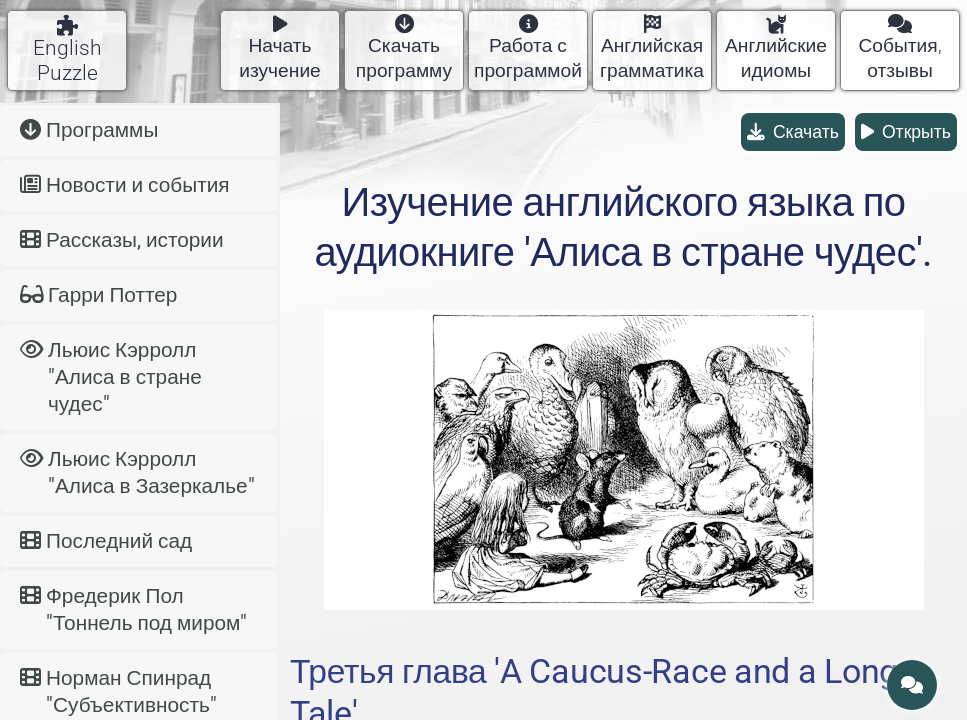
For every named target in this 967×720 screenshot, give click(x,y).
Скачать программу (404, 48)
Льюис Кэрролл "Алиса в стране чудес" (111, 377)
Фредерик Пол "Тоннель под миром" (133, 609)
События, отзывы (899, 48)
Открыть (906, 132)
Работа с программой (528, 48)
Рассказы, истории (122, 240)
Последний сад (106, 541)
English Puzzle (67, 50)
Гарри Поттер (98, 295)
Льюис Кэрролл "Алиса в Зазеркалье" (137, 472)
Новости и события (125, 185)
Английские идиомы (776, 48)
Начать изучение (280, 48)
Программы (89, 130)
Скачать (793, 132)
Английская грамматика (652, 48)
